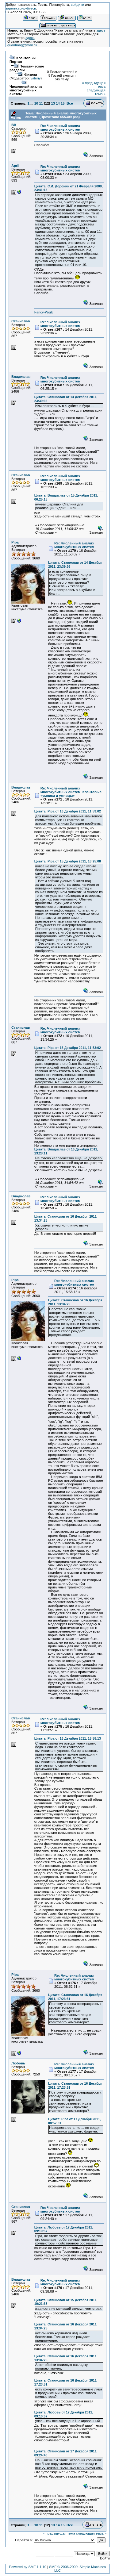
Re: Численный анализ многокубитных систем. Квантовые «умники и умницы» (71, 791)
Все (70, 103)
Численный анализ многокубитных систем (26, 90)
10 (36, 103)
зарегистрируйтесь (21, 8)
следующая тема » (96, 92)
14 (58, 103)
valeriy (36, 78)
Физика (30, 74)
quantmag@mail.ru (22, 45)
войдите (77, 4)
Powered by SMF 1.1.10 (27, 2567)
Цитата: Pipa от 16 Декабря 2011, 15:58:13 (67, 1738)
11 (41, 103)
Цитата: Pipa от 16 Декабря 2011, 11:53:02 (67, 811)
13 (53, 103)
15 (63, 103)
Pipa (15, 542)
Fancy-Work (43, 312)
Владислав (21, 376)
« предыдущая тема (59, 2533)
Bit (13, 125)
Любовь (18, 2063)
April (15, 165)
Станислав (20, 321)
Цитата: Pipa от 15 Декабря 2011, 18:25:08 (67, 861)
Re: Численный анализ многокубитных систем (60, 127)
